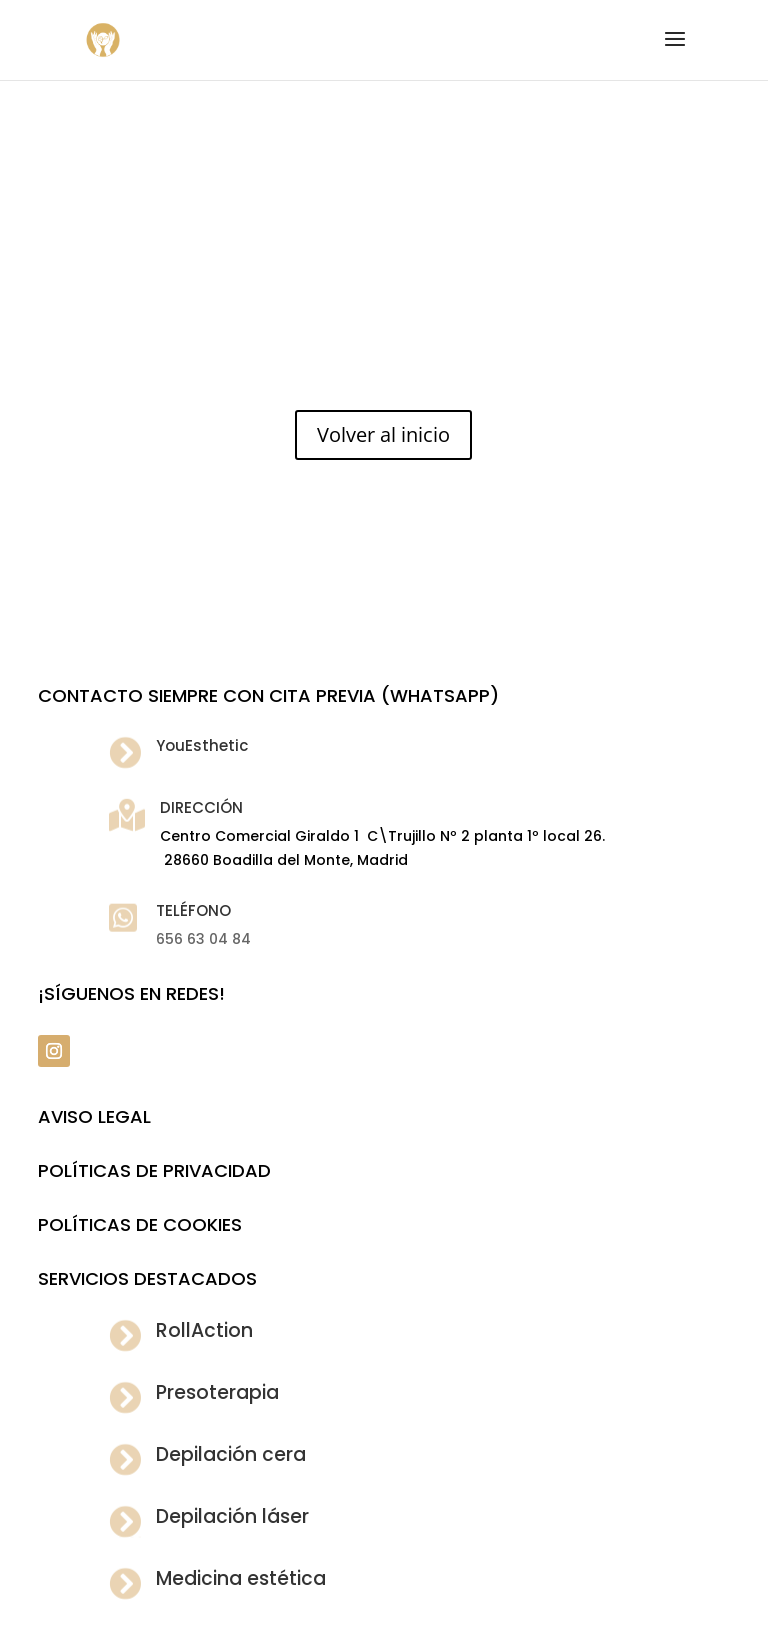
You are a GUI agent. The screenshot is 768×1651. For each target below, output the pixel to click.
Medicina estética (241, 1578)
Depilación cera (231, 1454)
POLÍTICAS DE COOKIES (140, 1224)
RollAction (204, 1330)
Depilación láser (232, 1516)
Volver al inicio (383, 434)
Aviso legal (94, 1116)
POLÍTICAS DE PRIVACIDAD (154, 1170)
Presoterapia (217, 1392)
